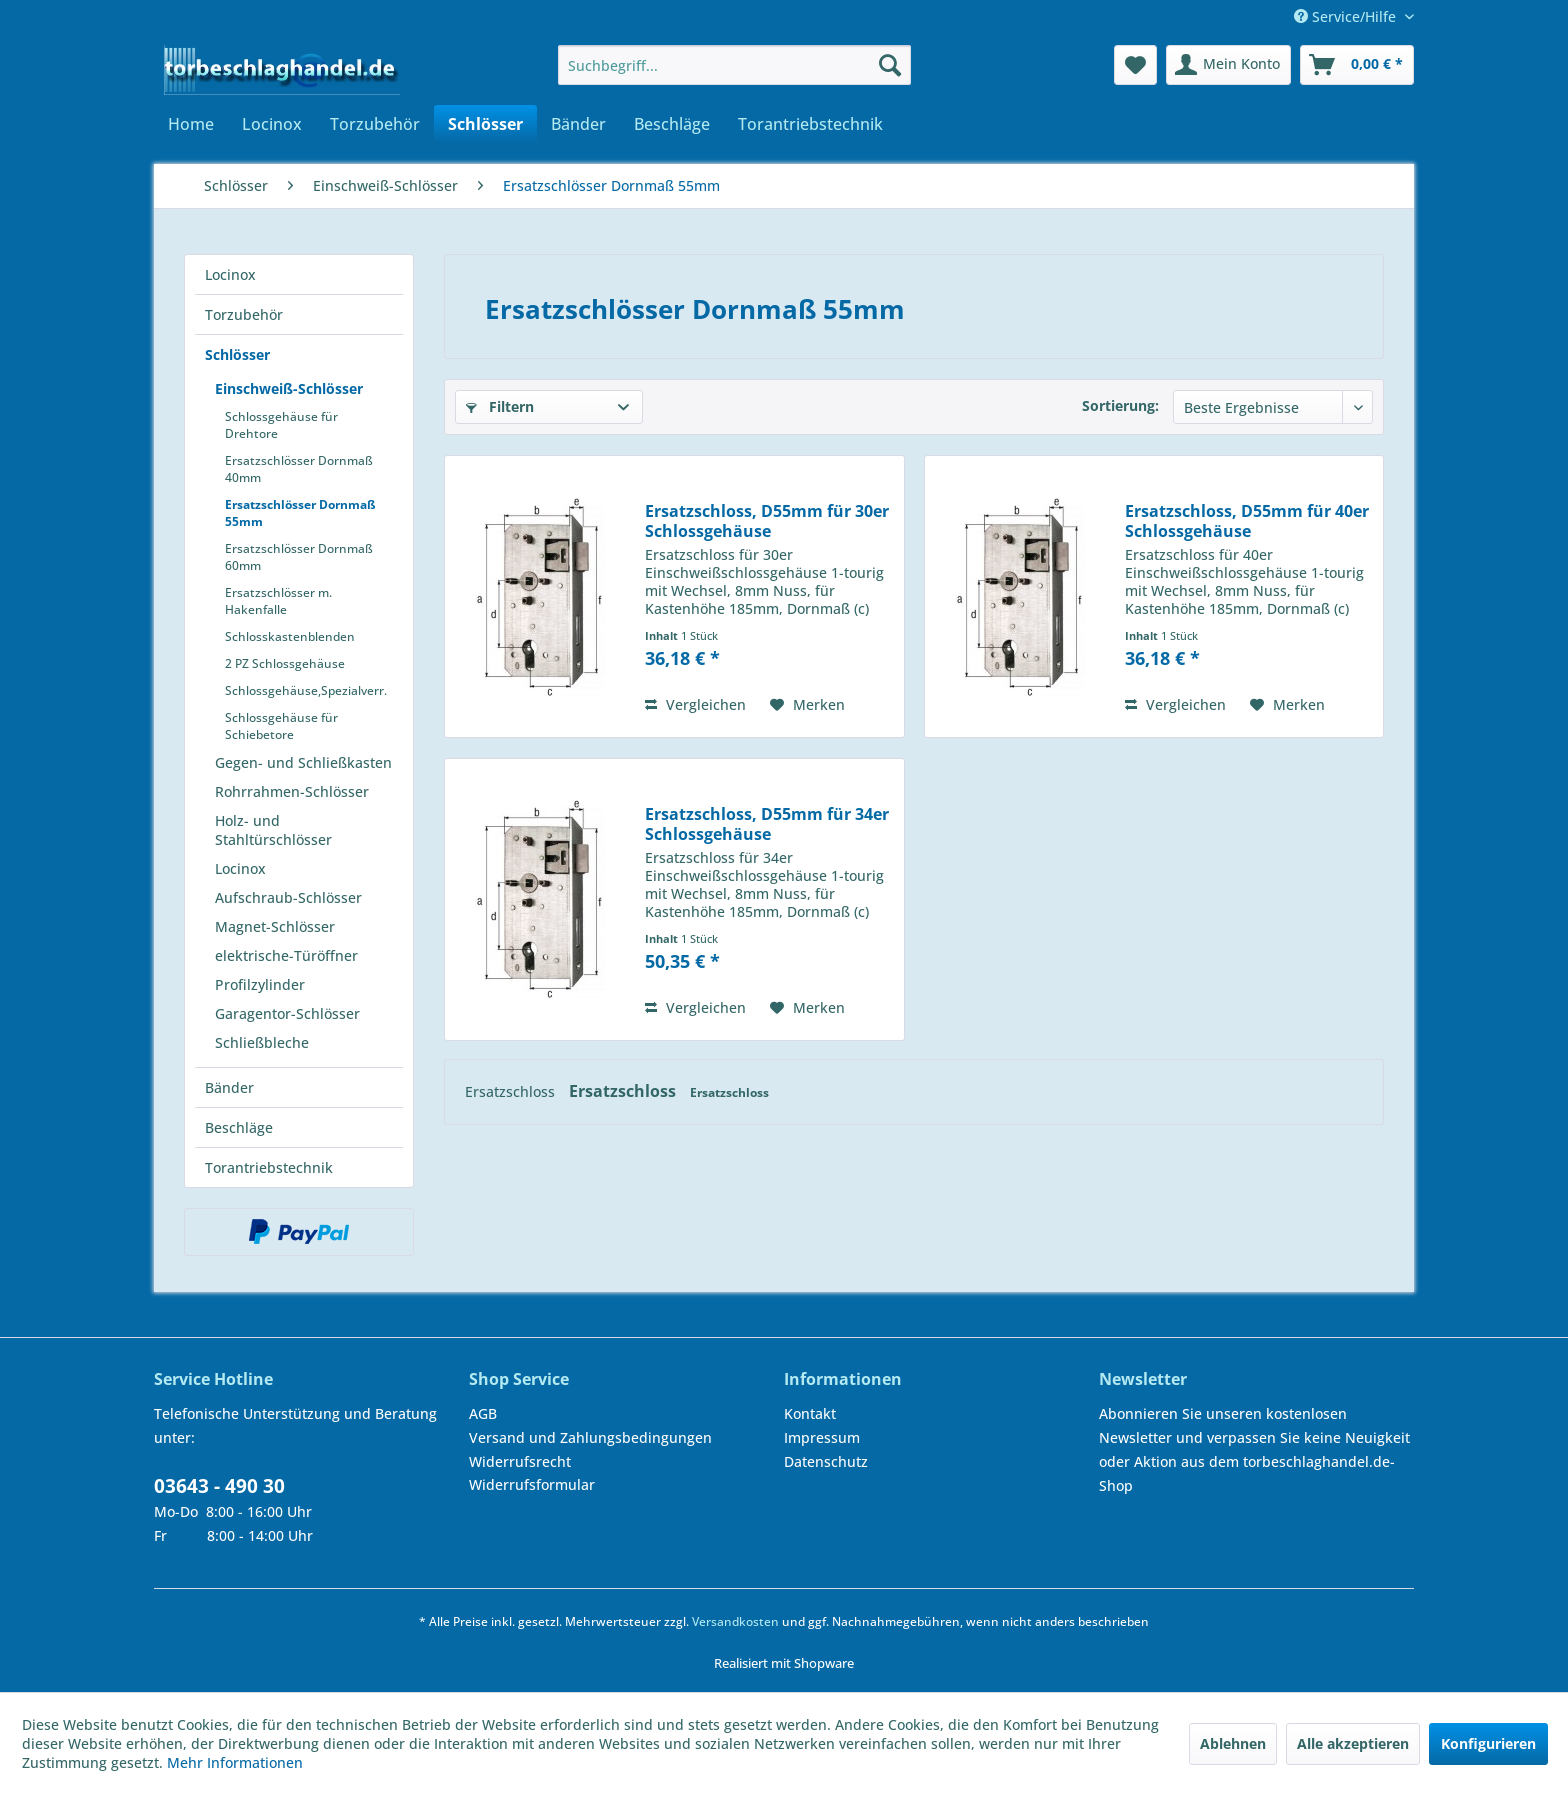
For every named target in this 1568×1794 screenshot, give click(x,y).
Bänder (229, 1087)
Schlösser (237, 354)
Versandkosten (735, 1621)
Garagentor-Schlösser (287, 1013)
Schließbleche (262, 1042)
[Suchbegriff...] (734, 65)
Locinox (230, 274)
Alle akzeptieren (1353, 1743)
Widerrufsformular (532, 1484)
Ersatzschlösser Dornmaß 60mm (299, 557)
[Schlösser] (485, 124)
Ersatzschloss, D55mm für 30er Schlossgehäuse (767, 521)
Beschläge (239, 1127)
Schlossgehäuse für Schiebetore (281, 726)
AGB (483, 1413)
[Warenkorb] (1357, 65)
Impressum (822, 1437)
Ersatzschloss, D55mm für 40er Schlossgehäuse (1247, 521)
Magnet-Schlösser (275, 926)
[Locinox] (272, 124)
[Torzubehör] (375, 124)
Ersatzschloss (512, 1091)
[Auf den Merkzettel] (807, 705)
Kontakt (810, 1413)
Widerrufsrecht (520, 1461)
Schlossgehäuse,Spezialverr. (306, 690)
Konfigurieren (1488, 1743)
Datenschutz (826, 1461)
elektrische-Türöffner (286, 955)
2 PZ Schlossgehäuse (285, 663)
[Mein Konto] (1228, 65)
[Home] (191, 124)
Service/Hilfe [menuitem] (1347, 16)
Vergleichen (695, 704)
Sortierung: (1120, 405)
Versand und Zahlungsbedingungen (590, 1437)
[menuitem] (734, 65)
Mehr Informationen (235, 1762)
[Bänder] (578, 124)
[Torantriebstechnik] (810, 124)
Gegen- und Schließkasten (303, 762)
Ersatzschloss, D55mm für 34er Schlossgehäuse (767, 824)
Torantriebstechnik (269, 1167)
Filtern (500, 406)
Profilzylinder (260, 984)
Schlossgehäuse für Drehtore (281, 425)
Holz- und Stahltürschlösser (273, 830)
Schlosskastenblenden (290, 636)
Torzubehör (244, 314)
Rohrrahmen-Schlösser (292, 791)
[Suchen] (890, 65)
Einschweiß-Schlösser (289, 388)
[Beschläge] (672, 124)
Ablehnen (1233, 1743)
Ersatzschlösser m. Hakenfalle (278, 601)
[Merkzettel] (1135, 65)
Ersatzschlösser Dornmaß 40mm (299, 469)
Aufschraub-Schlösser (288, 897)
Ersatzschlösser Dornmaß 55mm (300, 513)
